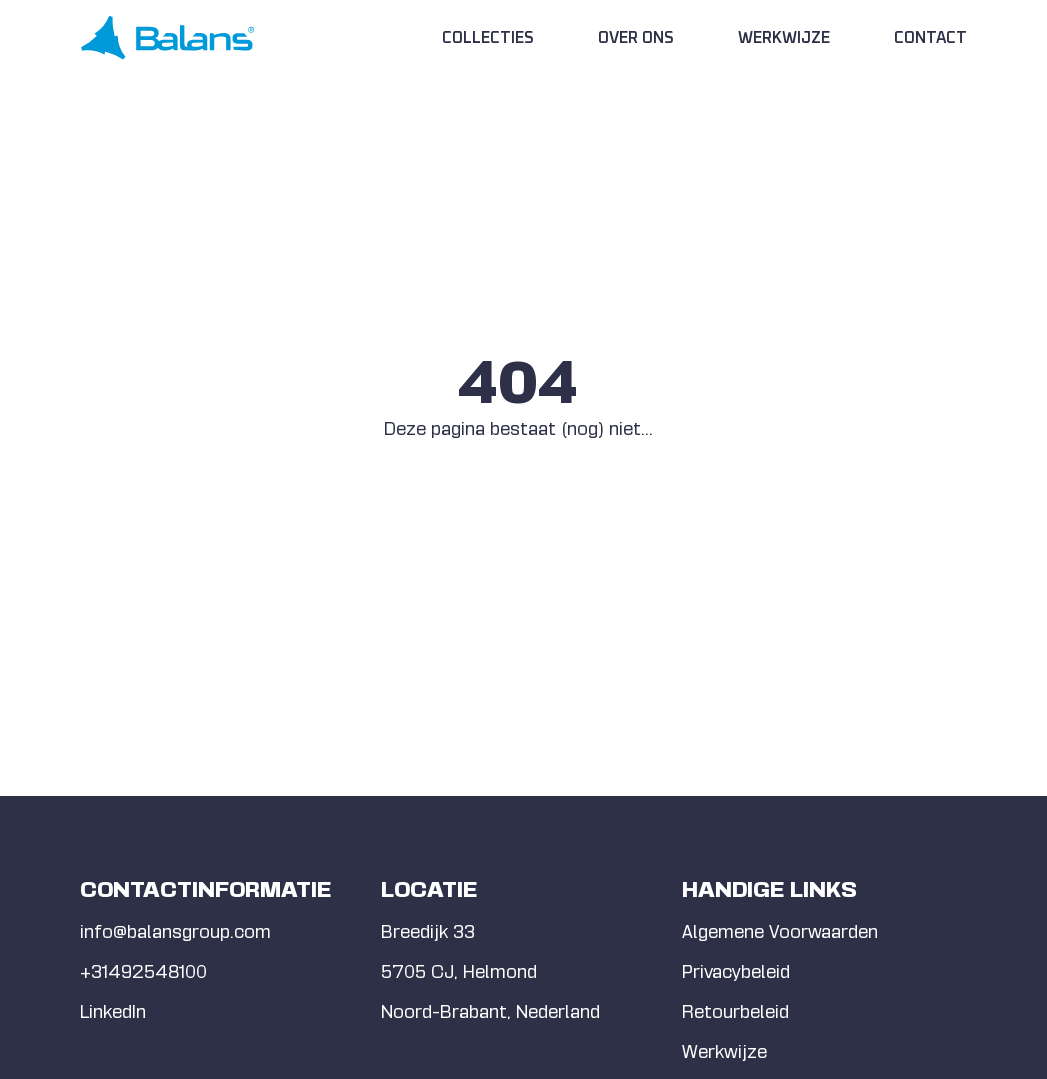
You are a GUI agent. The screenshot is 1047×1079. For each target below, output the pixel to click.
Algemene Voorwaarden (780, 931)
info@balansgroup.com (175, 931)
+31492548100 (143, 971)
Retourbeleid (735, 1011)
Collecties (488, 38)
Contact (930, 38)
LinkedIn (113, 1011)
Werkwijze (784, 38)
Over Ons (636, 38)
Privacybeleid (736, 971)
